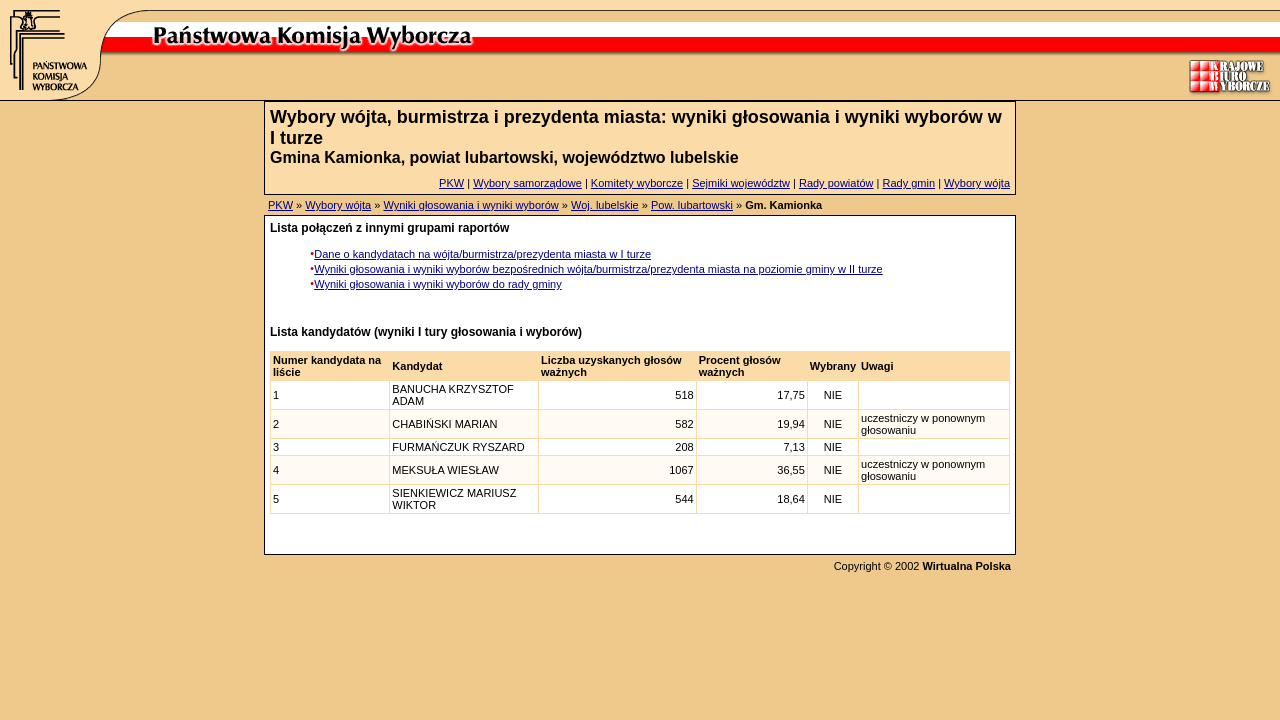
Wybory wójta (977, 183)
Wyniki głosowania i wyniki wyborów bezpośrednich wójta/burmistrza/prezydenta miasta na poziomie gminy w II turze (598, 269)
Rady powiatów (836, 183)
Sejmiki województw (741, 183)
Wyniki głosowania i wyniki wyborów (470, 205)
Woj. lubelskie (605, 205)
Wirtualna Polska (966, 566)
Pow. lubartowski (692, 205)
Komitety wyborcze (637, 183)
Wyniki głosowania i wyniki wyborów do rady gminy (438, 284)
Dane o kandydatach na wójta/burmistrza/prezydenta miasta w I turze (482, 254)
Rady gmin (909, 183)
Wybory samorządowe (527, 183)
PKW (451, 183)
